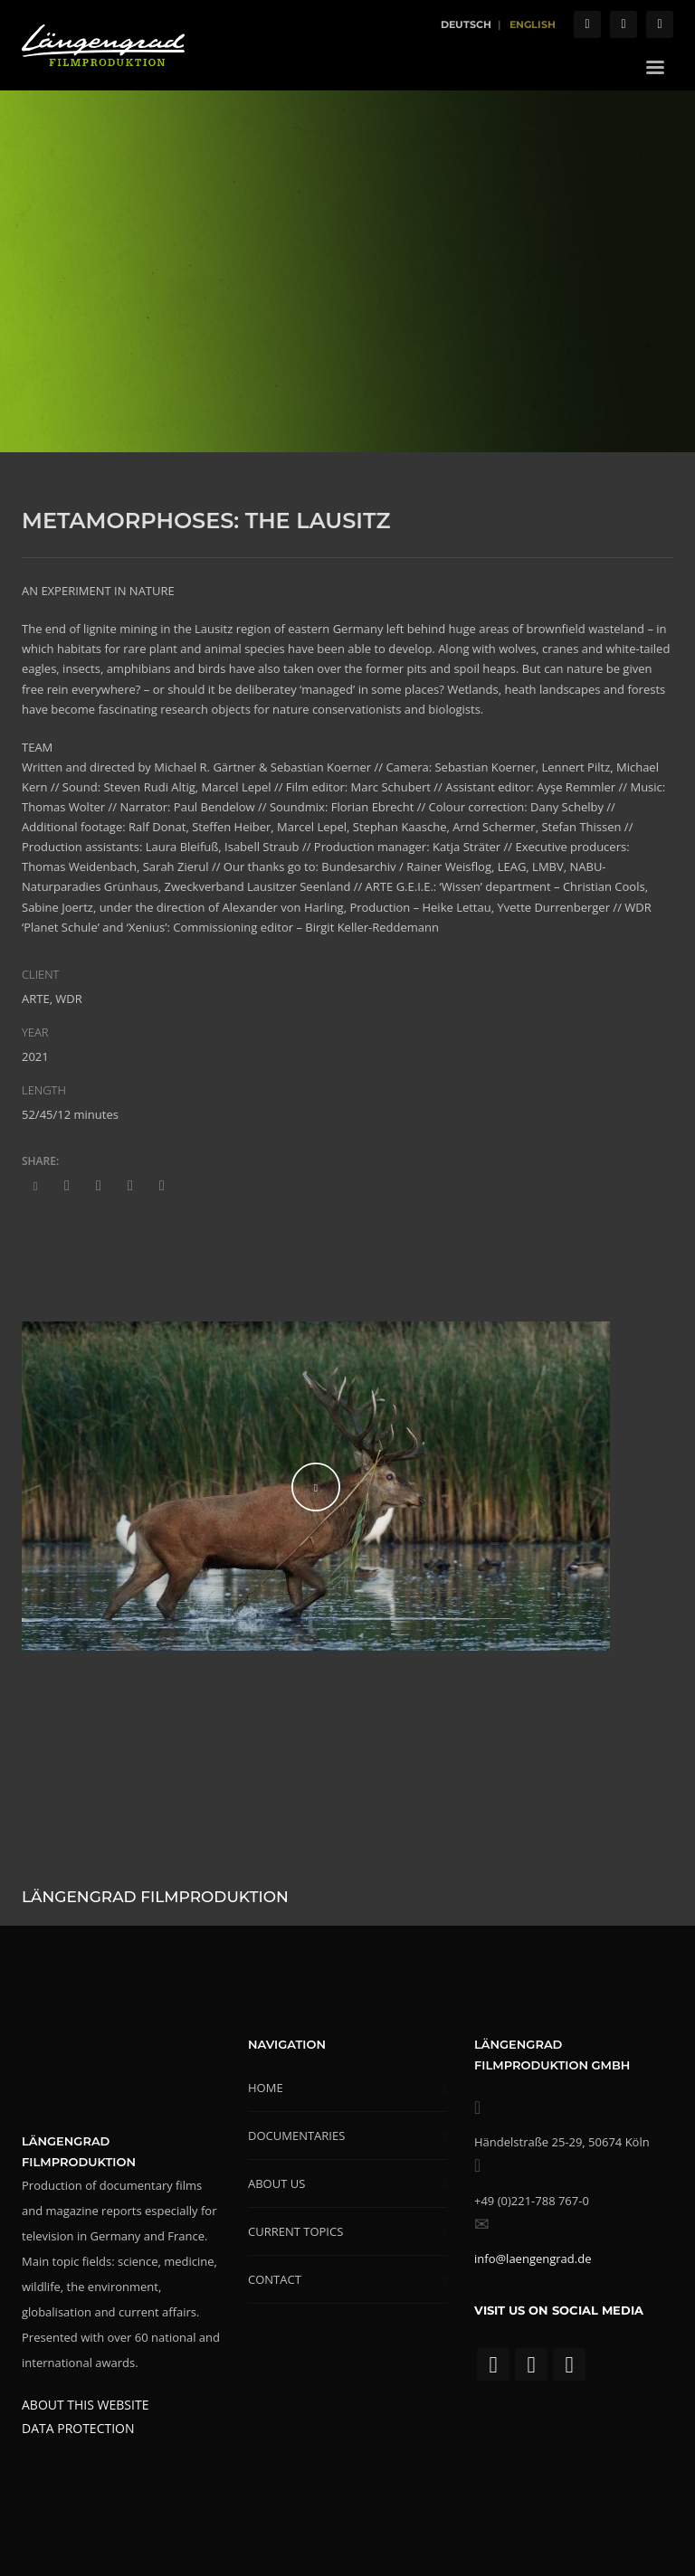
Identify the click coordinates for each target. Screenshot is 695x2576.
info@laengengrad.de (532, 2258)
